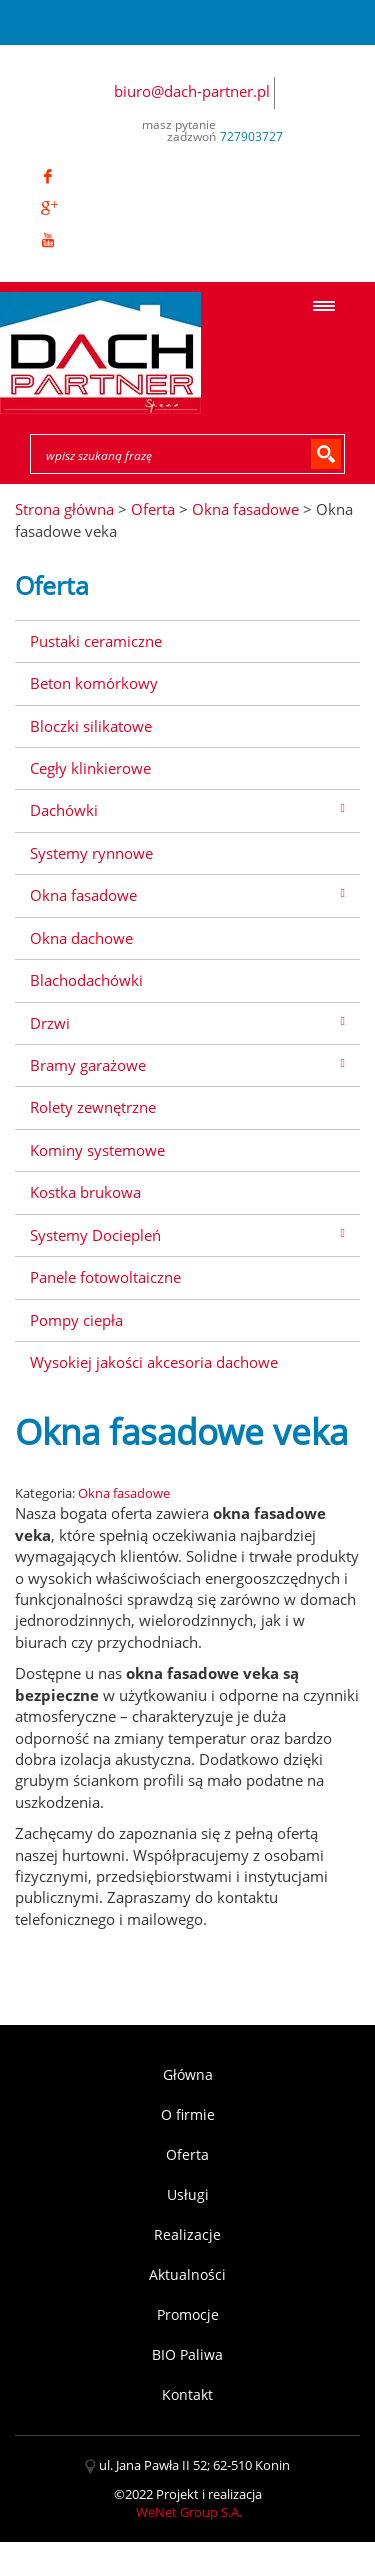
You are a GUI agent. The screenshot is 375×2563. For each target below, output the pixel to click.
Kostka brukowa (85, 1192)
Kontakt (187, 2394)
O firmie (188, 2114)
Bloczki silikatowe (91, 726)
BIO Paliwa (187, 2354)
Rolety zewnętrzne (93, 1107)
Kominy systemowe (97, 1150)
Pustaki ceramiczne (96, 641)
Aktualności (187, 2274)
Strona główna (64, 509)
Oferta (187, 2154)
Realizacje (187, 2234)
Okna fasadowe (83, 895)
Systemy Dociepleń (95, 1235)
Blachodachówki (86, 980)
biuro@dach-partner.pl (192, 91)
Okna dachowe (81, 938)
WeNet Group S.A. (189, 2512)
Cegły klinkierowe (90, 768)
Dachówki (64, 810)
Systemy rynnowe (91, 853)
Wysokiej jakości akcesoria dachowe (154, 1362)
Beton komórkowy (94, 683)
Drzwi (50, 1023)
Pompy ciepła (76, 1320)
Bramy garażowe (88, 1065)
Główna (188, 2074)
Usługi (188, 2194)
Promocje (188, 2314)
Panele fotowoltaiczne (105, 1277)
